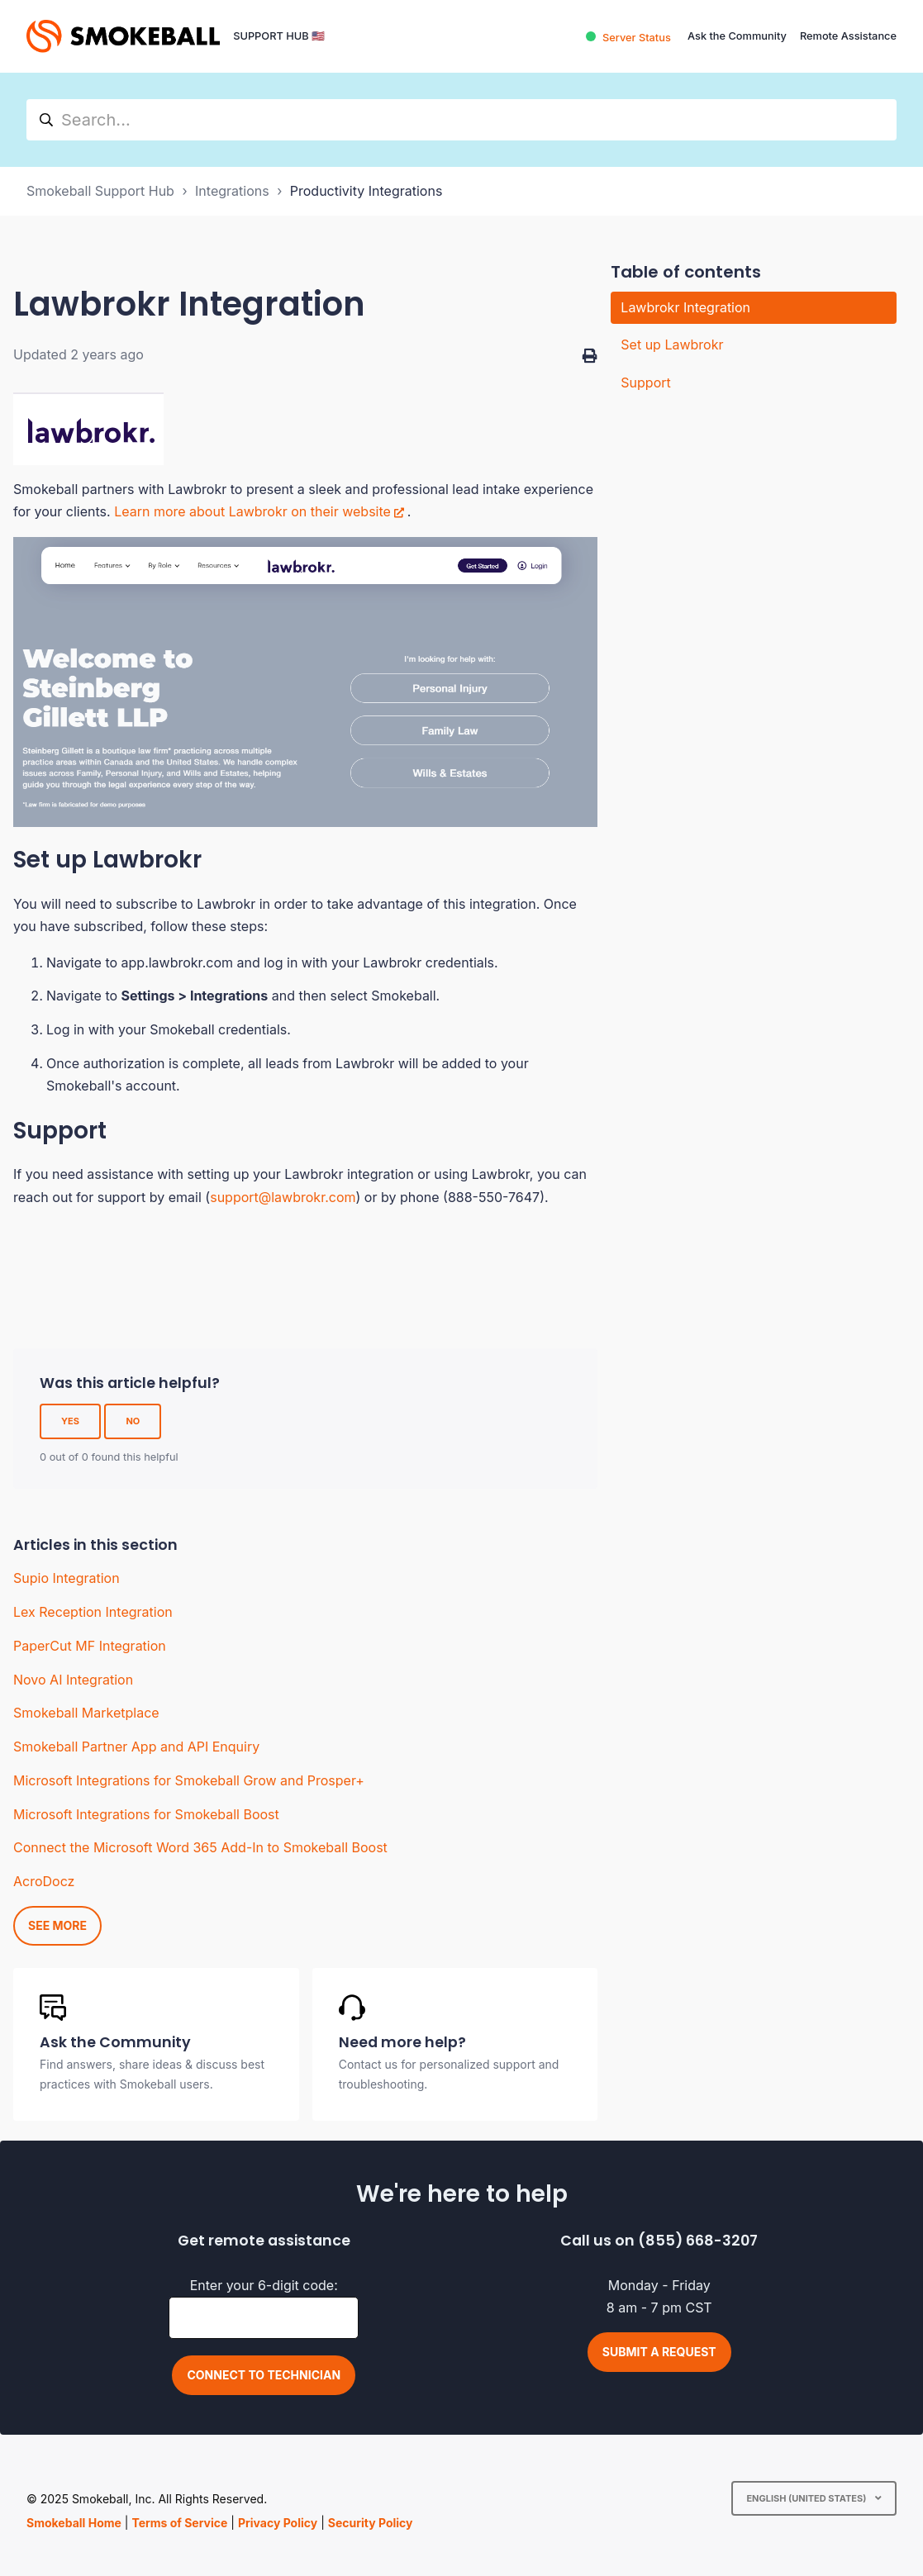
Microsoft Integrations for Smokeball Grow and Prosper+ (188, 1780)
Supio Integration (66, 1578)
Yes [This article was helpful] (70, 1421)
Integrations (232, 191)
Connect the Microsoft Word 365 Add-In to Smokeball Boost (200, 1847)
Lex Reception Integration (93, 1612)
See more (57, 1925)
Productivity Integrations (366, 191)
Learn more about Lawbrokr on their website (252, 511)
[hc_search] (461, 119)
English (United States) (807, 2498)
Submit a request (659, 2352)
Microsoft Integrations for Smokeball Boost (146, 1814)
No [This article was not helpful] (133, 1421)
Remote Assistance (848, 36)
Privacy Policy (277, 2523)
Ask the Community (737, 36)
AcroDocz (43, 1881)
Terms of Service (179, 2523)
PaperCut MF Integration (89, 1645)
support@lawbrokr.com (282, 1197)
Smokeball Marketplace (86, 1712)
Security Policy (370, 2523)
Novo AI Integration (73, 1679)
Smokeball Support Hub (100, 191)
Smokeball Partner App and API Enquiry (136, 1746)
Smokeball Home (73, 2523)
